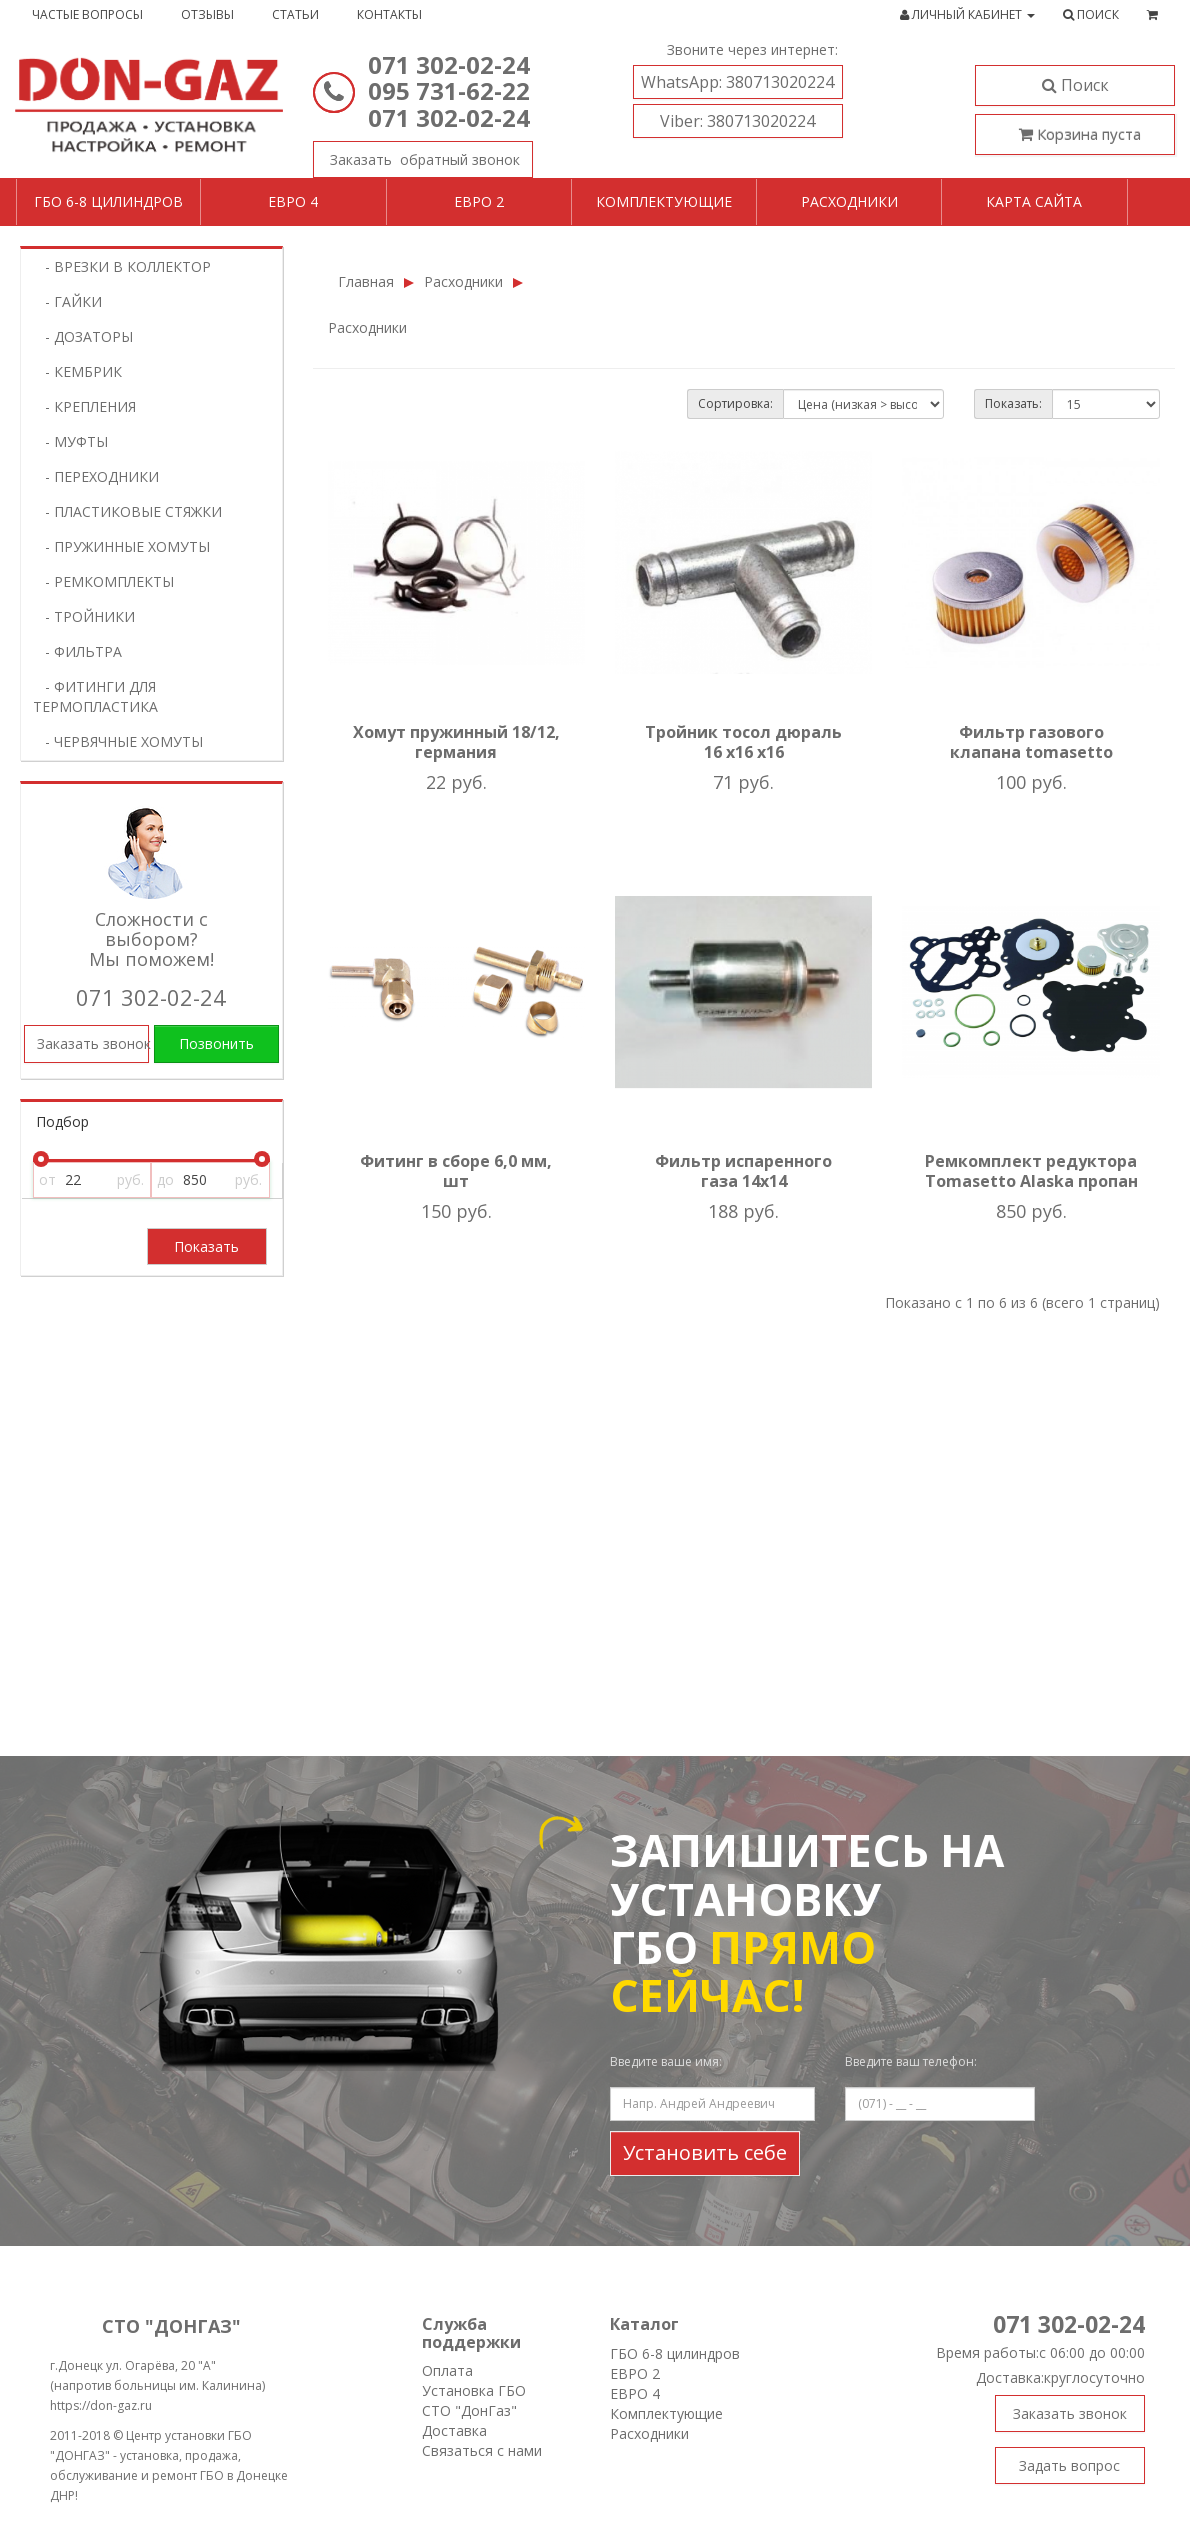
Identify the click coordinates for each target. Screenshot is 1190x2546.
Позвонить (216, 1043)
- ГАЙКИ (67, 301)
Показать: (1013, 403)
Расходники (849, 201)
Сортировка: (735, 403)
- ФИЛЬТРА (77, 651)
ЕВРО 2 (635, 2373)
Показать (206, 1246)
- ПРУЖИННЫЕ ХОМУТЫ (121, 546)
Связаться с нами (482, 2450)
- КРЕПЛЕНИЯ (84, 406)
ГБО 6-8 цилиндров (108, 201)
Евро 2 (479, 201)
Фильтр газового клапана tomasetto (1031, 742)
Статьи (295, 14)
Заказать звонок (416, 155)
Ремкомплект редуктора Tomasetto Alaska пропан (1031, 1171)
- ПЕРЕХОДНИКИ (96, 476)
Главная (366, 281)
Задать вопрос (1069, 2465)
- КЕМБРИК (77, 371)
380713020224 (737, 82)
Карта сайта (1034, 201)
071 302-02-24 (449, 64)
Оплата (447, 2370)
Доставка (454, 2430)
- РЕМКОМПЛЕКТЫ (103, 581)
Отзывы (207, 14)
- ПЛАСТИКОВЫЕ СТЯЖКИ (127, 511)
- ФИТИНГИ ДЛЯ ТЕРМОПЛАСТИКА (95, 696)
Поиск (1075, 85)
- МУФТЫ (70, 441)
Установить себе (705, 2152)
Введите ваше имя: (666, 2061)
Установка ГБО (474, 2390)
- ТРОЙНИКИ (84, 616)
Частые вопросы (87, 14)
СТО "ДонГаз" (469, 2410)
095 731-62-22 (449, 90)
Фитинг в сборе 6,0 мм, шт (456, 1171)
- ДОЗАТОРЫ (83, 336)
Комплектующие (664, 201)
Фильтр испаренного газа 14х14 (743, 1171)
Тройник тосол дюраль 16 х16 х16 (743, 742)
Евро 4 (293, 201)
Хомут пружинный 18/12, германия (456, 742)
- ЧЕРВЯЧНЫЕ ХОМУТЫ (118, 741)
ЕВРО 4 (635, 2393)
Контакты (389, 14)
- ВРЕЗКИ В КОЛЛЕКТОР (122, 266)
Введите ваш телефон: (911, 2061)
